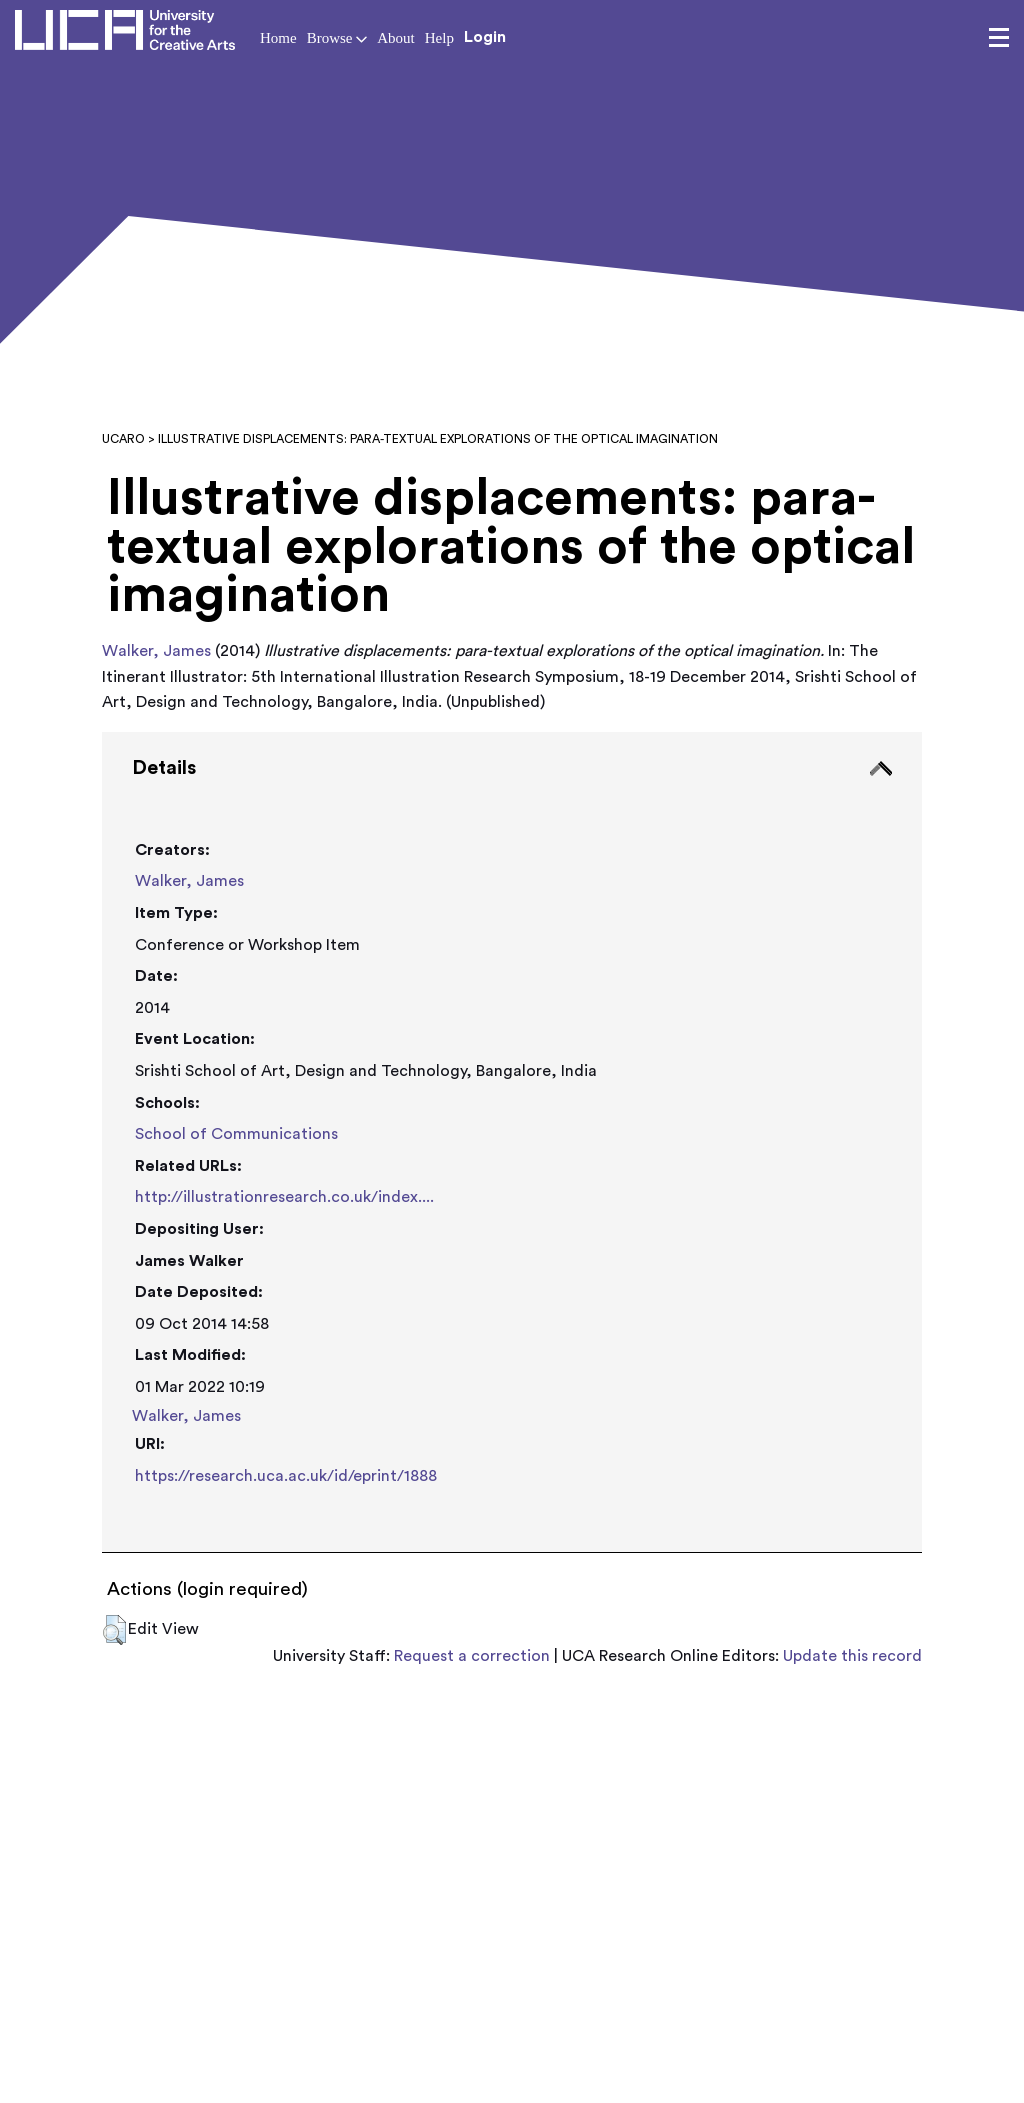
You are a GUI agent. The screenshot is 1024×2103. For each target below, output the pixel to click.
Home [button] (278, 38)
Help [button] (439, 38)
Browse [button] (337, 38)
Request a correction (472, 1656)
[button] (114, 1630)
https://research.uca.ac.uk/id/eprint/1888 (286, 1476)
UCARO (123, 439)
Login (485, 37)
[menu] (999, 38)
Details (164, 768)
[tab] (511, 1142)
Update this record (852, 1656)
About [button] (396, 38)
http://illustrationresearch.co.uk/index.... (284, 1197)
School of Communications (236, 1134)
